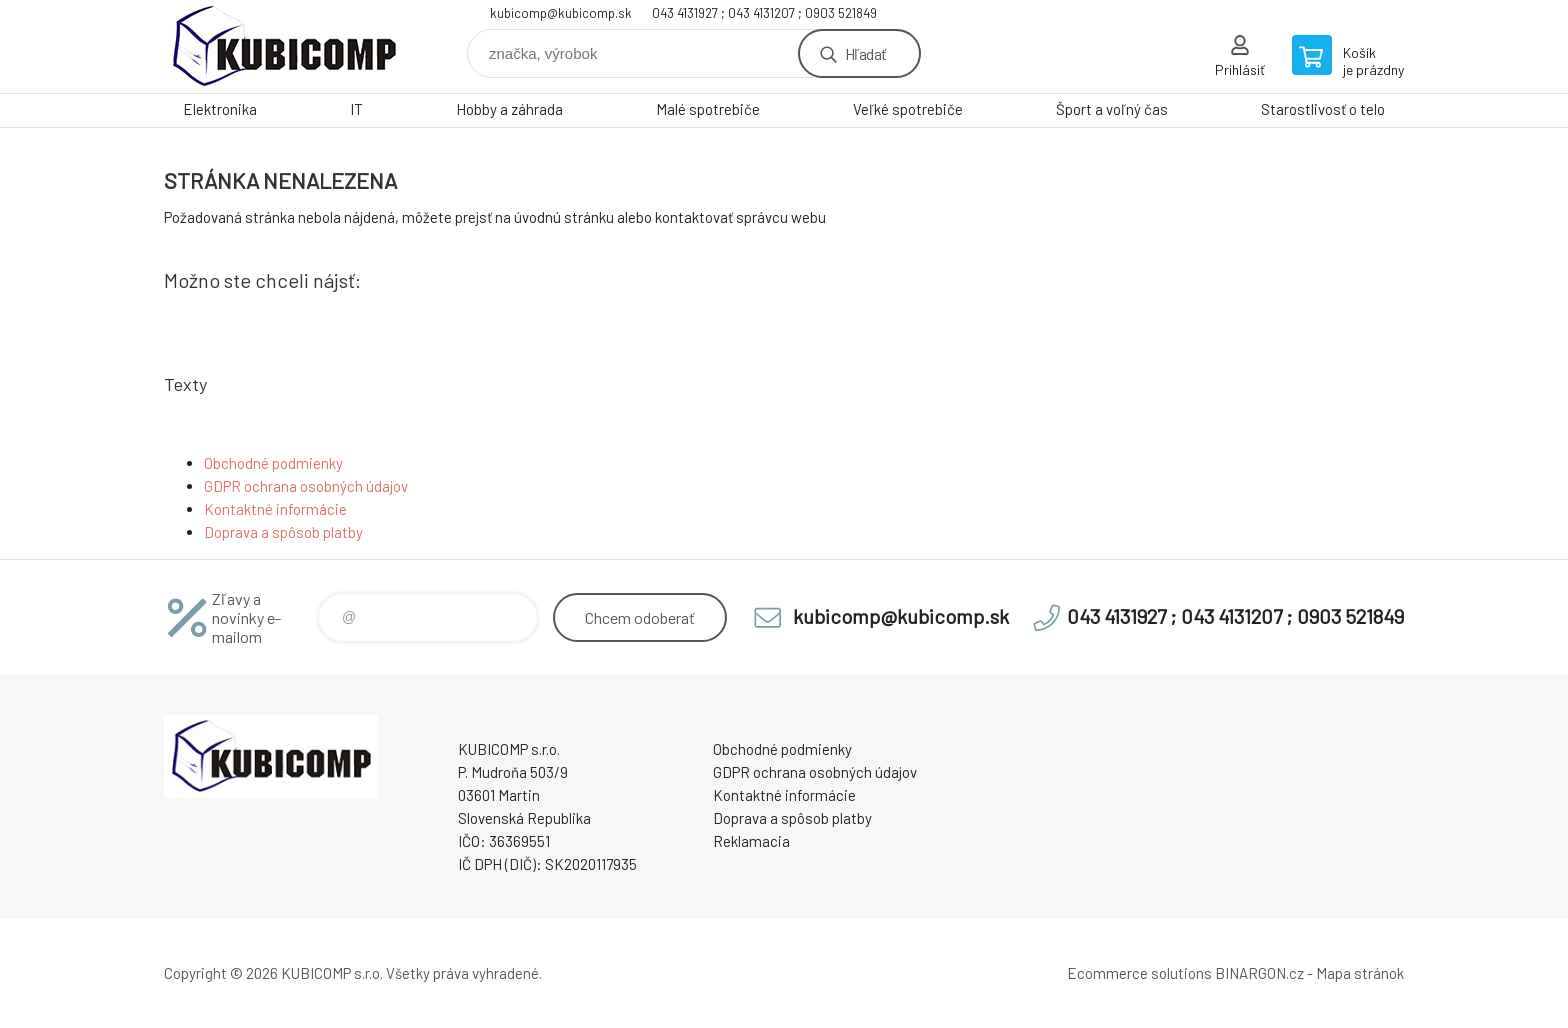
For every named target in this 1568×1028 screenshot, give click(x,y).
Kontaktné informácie (275, 509)
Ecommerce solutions (1139, 973)
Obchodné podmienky (273, 463)
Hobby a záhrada (509, 109)
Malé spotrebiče (708, 109)
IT (356, 109)
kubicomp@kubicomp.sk (561, 13)
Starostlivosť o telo (1323, 109)
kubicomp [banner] (284, 46)
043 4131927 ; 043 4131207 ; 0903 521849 (764, 13)
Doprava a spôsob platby (283, 532)
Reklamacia (751, 841)
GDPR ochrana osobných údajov (306, 486)
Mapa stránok (1360, 973)
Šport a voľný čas (1112, 109)
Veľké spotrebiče (908, 109)
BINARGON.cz (1259, 973)
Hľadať (865, 53)
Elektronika (220, 109)
